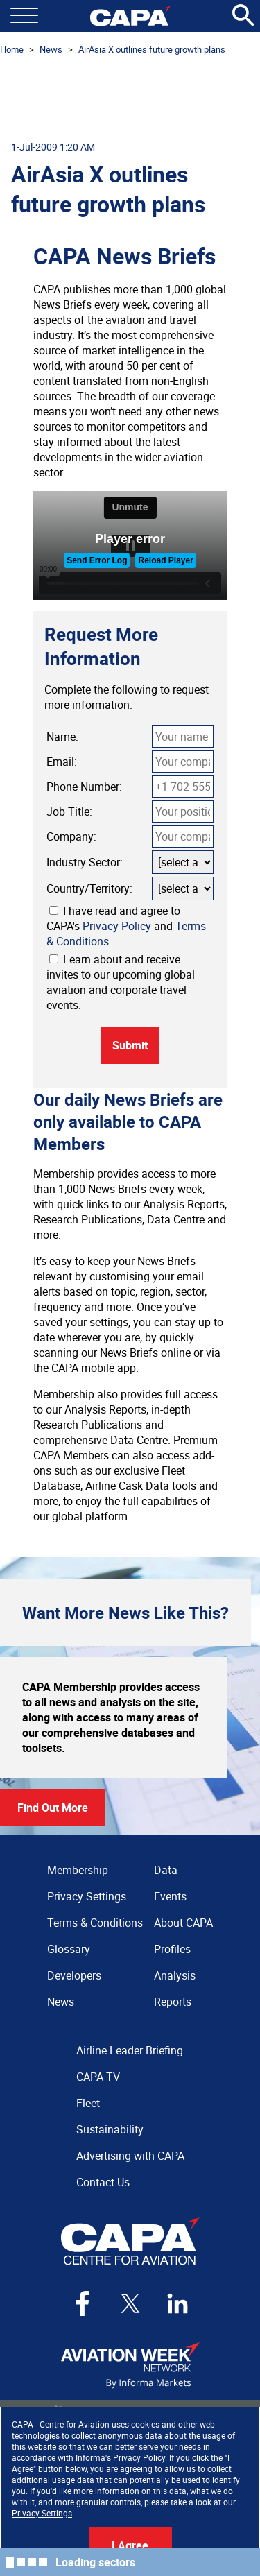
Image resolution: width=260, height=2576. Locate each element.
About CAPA (183, 1922)
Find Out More (52, 1807)
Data (165, 1870)
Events (170, 1896)
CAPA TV (98, 2076)
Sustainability (110, 2129)
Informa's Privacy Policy (120, 2457)
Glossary (68, 1949)
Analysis (175, 1975)
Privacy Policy (117, 926)
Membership (77, 1870)
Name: (62, 736)
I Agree (130, 2545)
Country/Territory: (89, 888)
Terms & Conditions (95, 1922)
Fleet (88, 2103)
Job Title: (69, 811)
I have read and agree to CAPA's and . (126, 926)
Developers (74, 1975)
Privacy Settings (42, 2512)
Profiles (172, 1949)
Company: (71, 836)
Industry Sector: (84, 862)
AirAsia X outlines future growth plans (151, 49)
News (51, 49)
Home (12, 49)
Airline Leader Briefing (129, 2050)
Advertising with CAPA (130, 2155)
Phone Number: (84, 786)
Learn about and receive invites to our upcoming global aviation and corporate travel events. (120, 982)
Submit (130, 1045)
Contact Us (103, 2182)
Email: (61, 761)
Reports (172, 2001)
